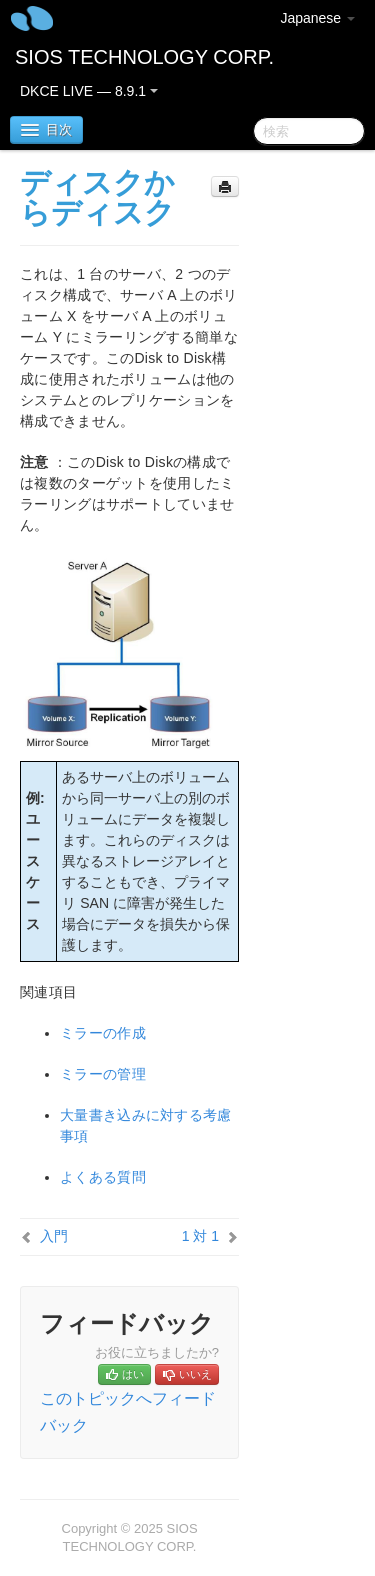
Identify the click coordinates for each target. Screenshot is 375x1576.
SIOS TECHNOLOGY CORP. (144, 57)
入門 (54, 1236)
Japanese (317, 18)
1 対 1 (200, 1236)
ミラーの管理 (103, 1074)
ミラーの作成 (103, 1033)
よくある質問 (103, 1177)
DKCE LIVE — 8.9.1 (89, 91)
